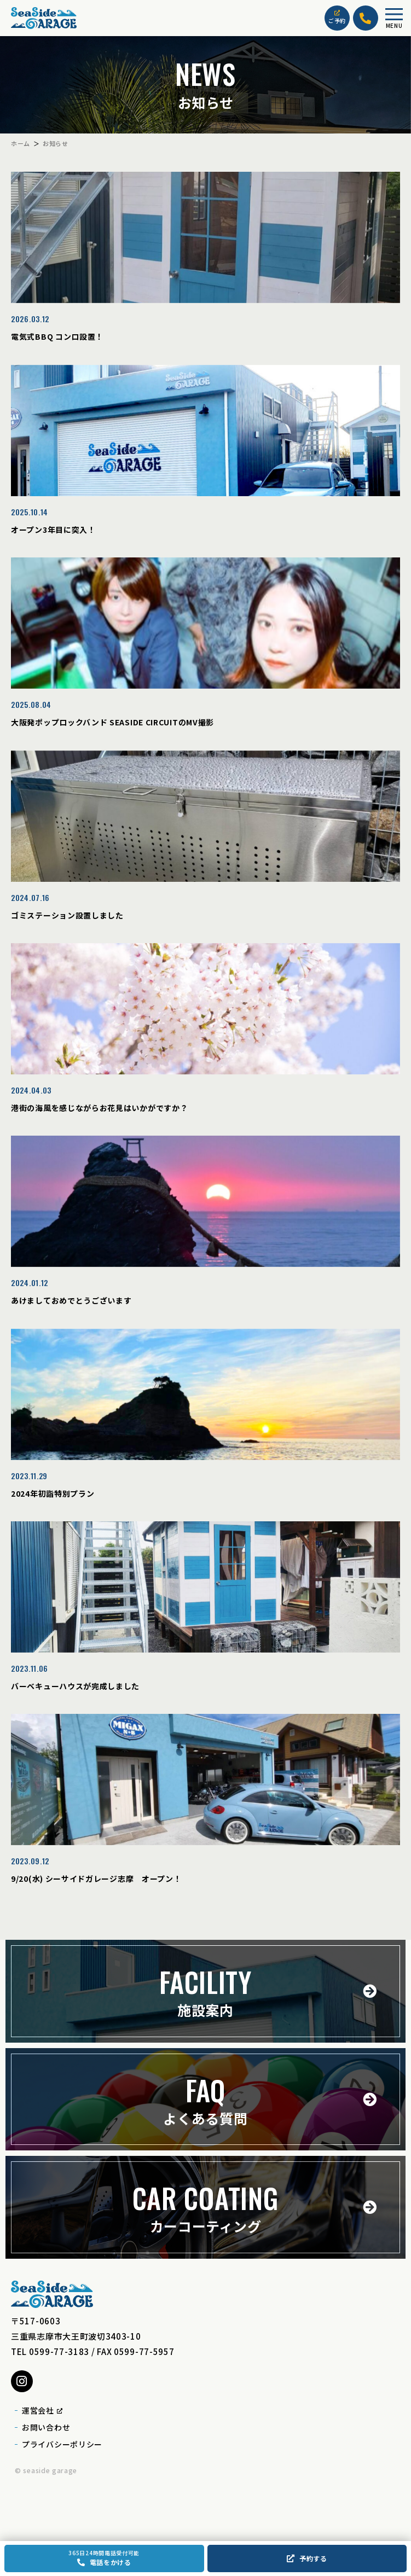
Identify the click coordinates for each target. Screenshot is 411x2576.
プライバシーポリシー (62, 2444)
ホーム (20, 143)
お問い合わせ (46, 2427)
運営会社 (42, 2410)
